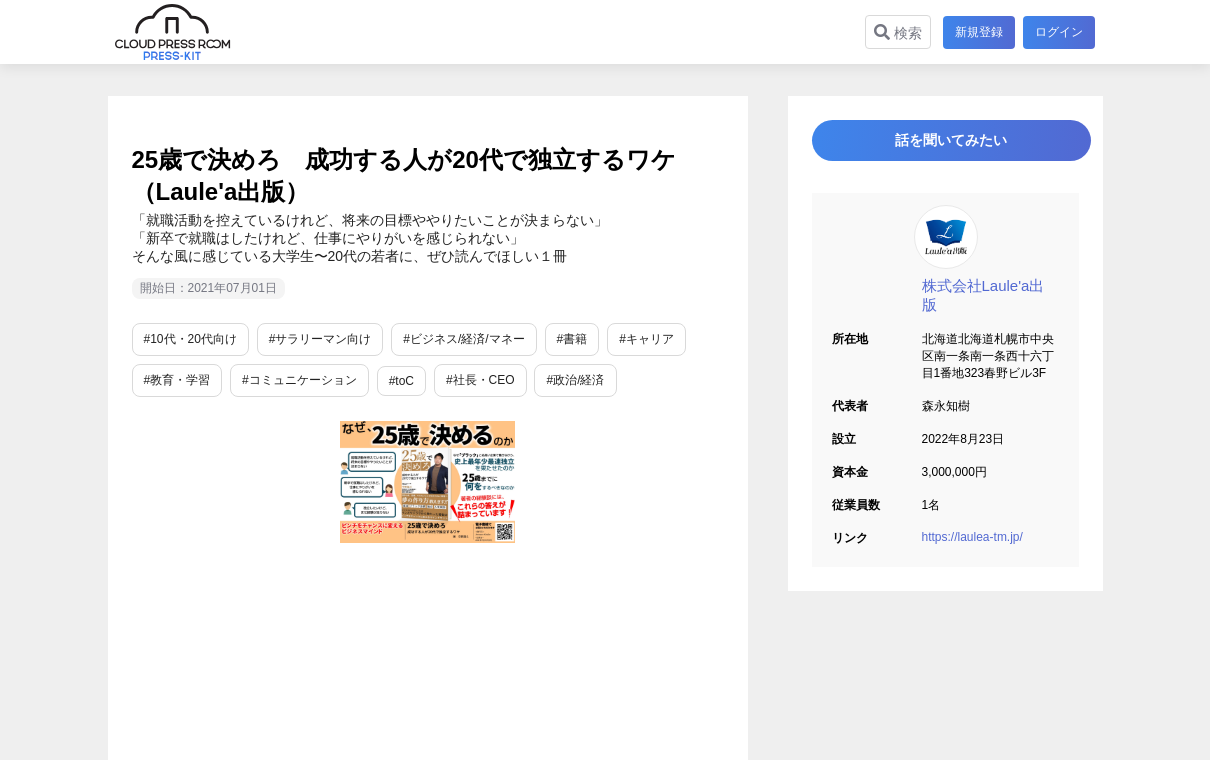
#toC (401, 381)
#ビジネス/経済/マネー (463, 339)
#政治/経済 (575, 380)
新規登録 (975, 32)
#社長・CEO (480, 380)
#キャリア (646, 339)
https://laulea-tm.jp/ (972, 549)
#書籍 (572, 339)
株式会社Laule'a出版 (983, 307)
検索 (894, 32)
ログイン (1059, 32)
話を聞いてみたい (945, 146)
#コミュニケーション (299, 380)
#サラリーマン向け (320, 339)
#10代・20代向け (190, 339)
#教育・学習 (177, 380)
